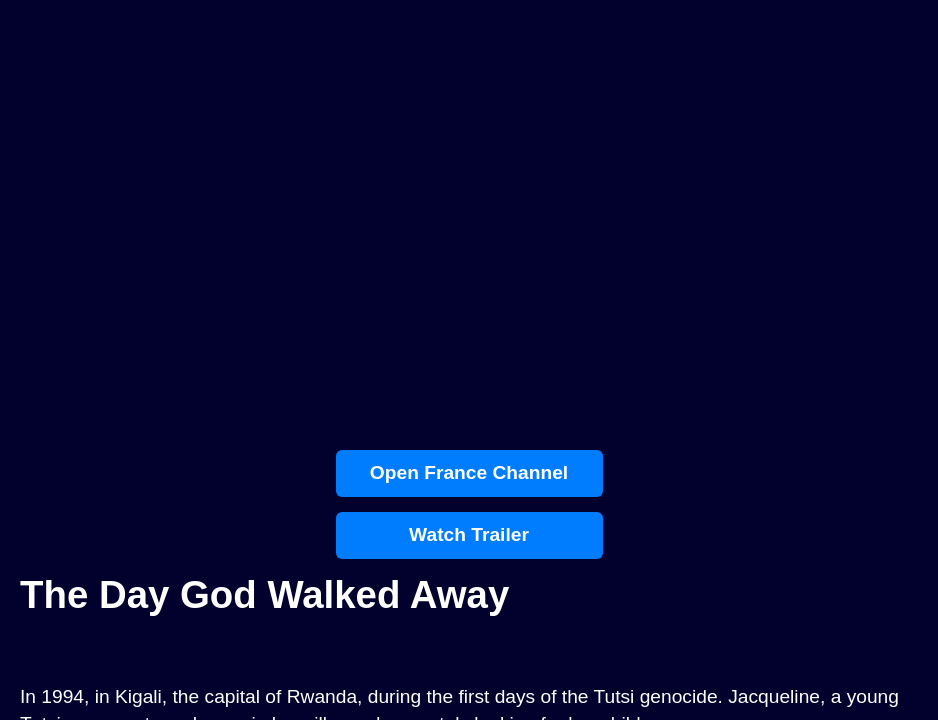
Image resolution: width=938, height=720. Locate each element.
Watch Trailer (469, 534)
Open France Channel (469, 472)
